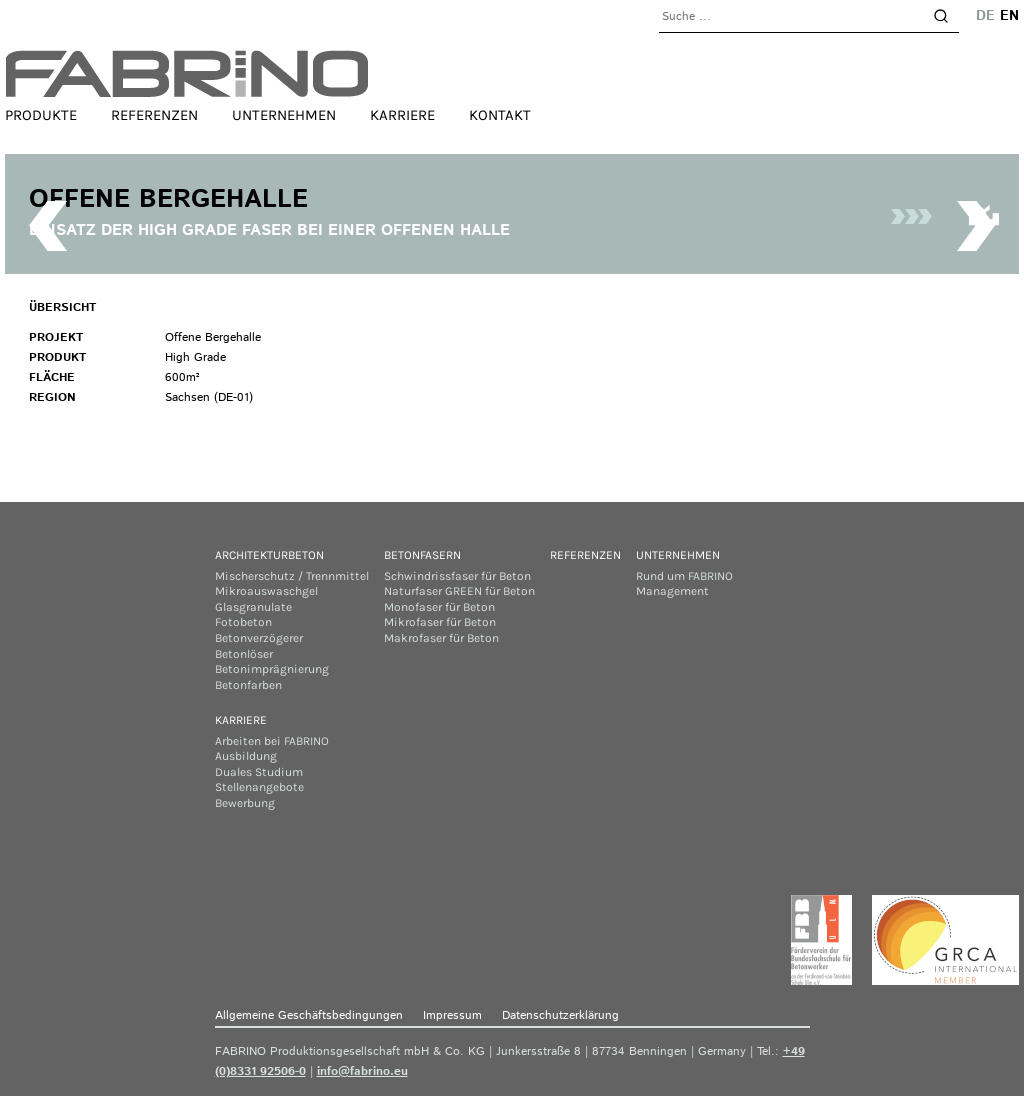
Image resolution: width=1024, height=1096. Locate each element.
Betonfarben (248, 685)
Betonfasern (422, 555)
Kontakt (500, 115)
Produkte (41, 115)
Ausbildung (246, 756)
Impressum (452, 1015)
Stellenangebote (259, 787)
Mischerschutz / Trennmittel (292, 576)
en (1009, 16)
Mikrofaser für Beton (440, 622)
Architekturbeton (269, 555)
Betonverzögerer (259, 638)
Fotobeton (243, 622)
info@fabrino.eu (362, 1071)
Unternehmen (284, 115)
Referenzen (154, 115)
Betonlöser (244, 654)
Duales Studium (259, 772)
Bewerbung (245, 803)
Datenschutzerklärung (560, 1015)
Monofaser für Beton (439, 607)
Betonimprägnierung (272, 669)
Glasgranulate (253, 607)
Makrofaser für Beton (441, 638)
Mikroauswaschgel (266, 591)
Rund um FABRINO (684, 576)
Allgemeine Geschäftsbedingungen (309, 1015)
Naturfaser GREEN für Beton (459, 591)
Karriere (402, 115)
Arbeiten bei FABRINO (272, 741)
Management (672, 591)
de (985, 16)
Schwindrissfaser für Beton (457, 576)
